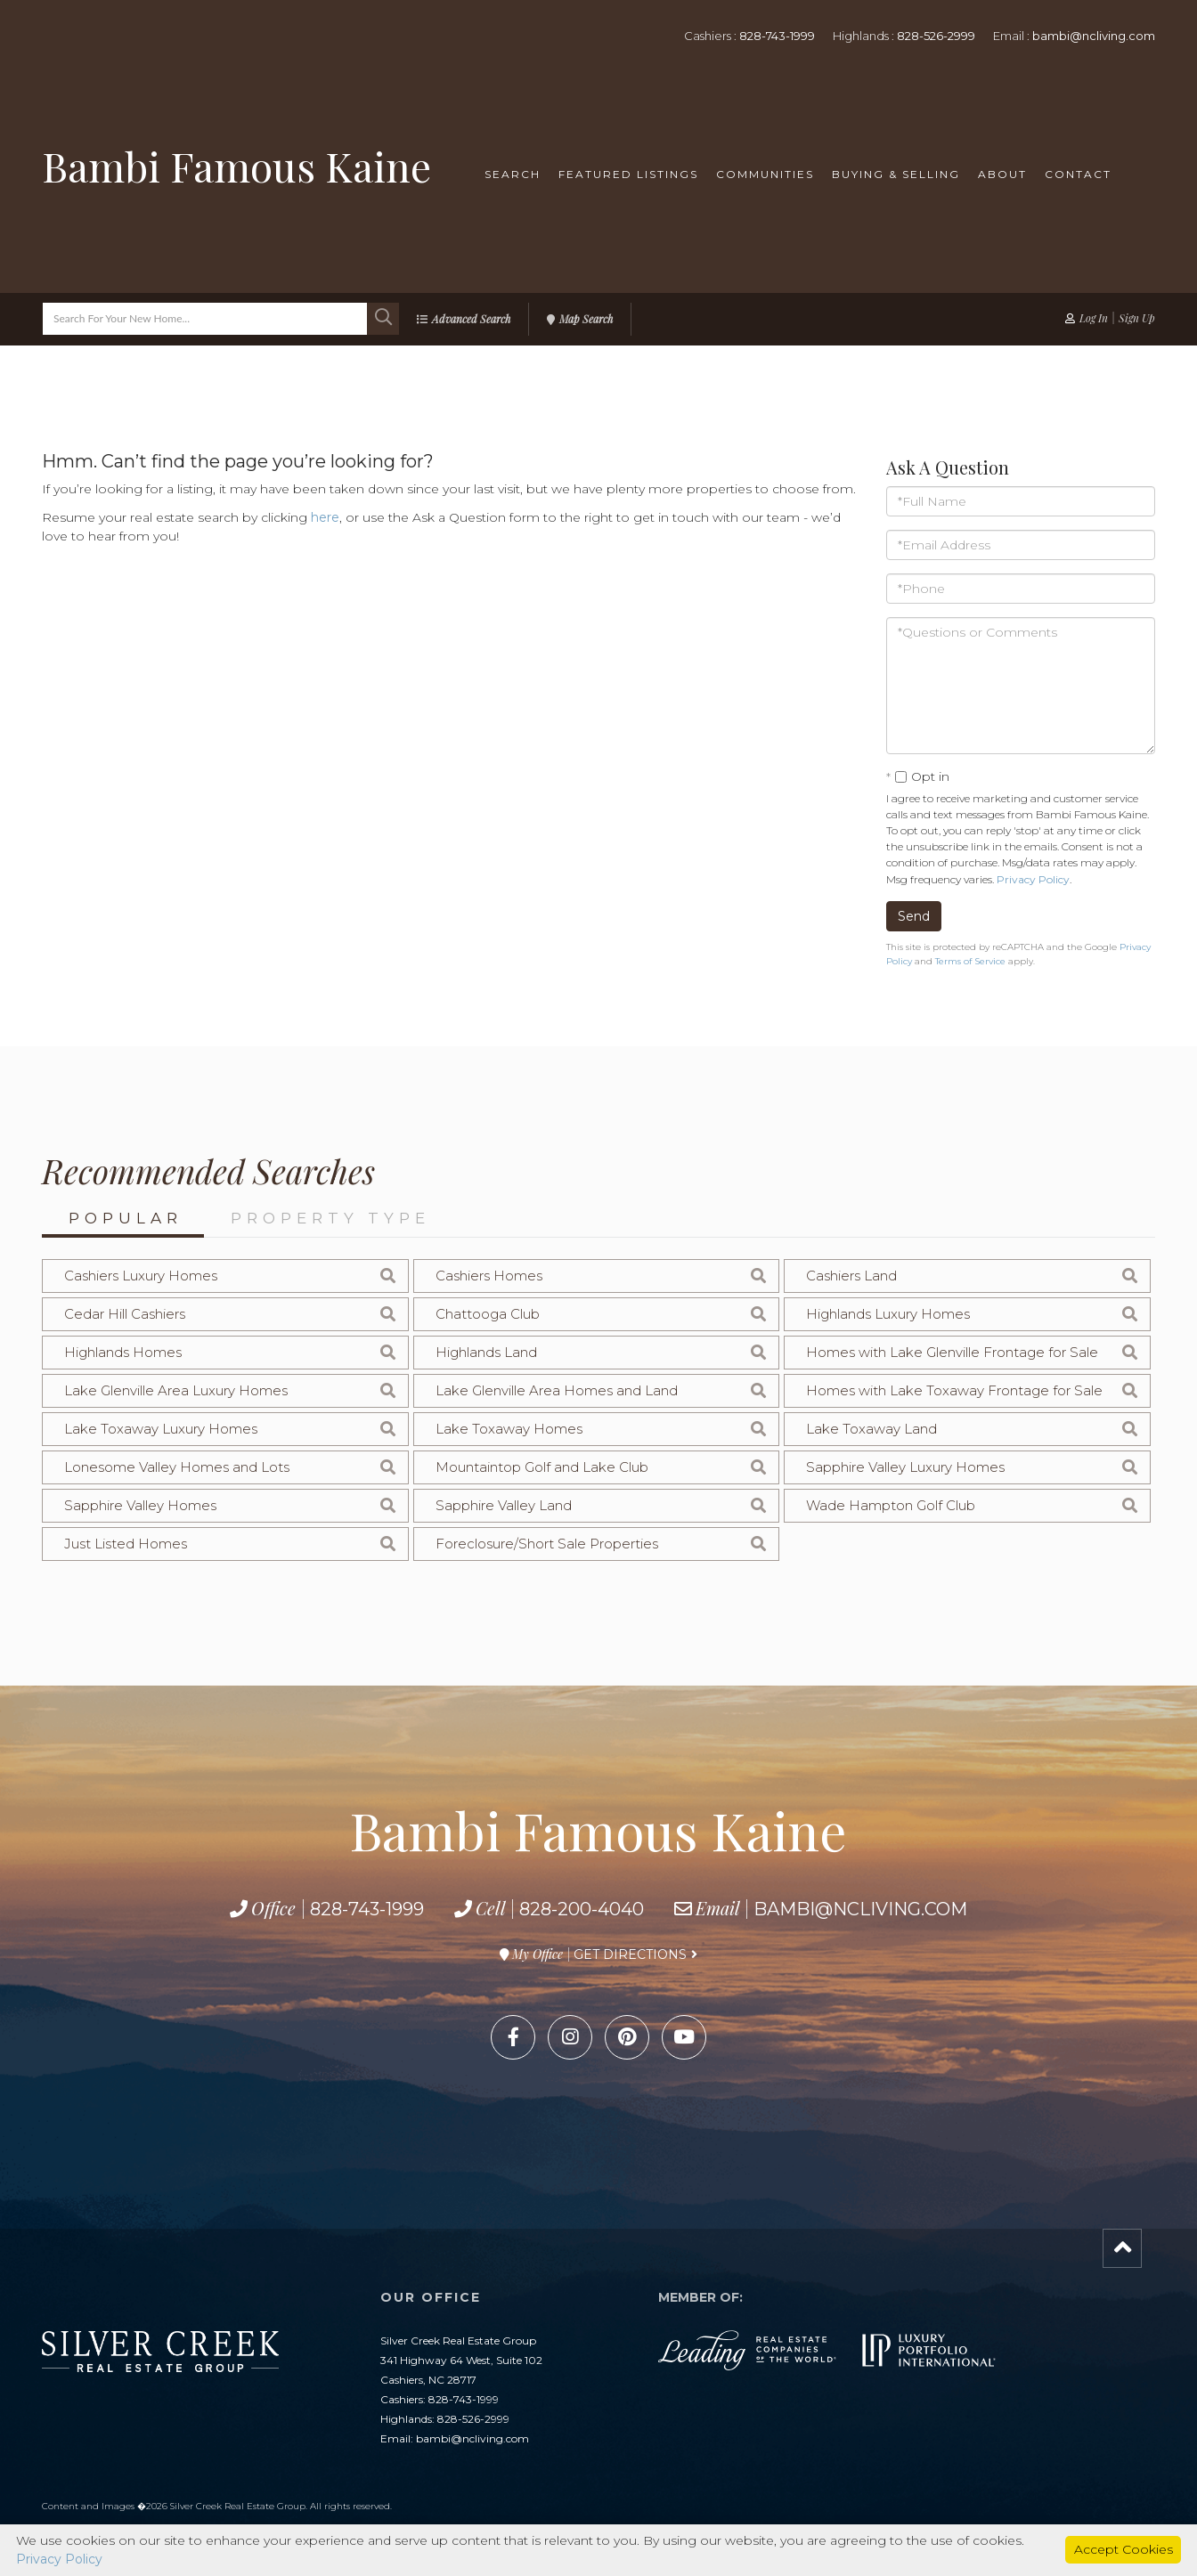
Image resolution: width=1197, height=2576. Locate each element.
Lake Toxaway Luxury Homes (160, 1428)
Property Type (330, 1218)
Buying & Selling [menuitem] (896, 174)
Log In (1093, 318)
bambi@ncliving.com (1093, 35)
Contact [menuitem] (1078, 174)
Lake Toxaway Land (871, 1428)
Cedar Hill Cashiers (124, 1313)
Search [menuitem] (512, 174)
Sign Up (1137, 318)
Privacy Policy (1033, 879)
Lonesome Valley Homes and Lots (176, 1467)
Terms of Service (970, 961)
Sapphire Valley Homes (140, 1505)
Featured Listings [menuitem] (628, 174)
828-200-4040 (581, 1909)
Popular (126, 1218)
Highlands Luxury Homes (888, 1313)
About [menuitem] (1002, 174)
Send (914, 916)
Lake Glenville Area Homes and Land (557, 1390)
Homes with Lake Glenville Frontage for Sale (952, 1352)
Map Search (586, 319)
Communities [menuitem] (765, 174)
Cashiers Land (851, 1275)
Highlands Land (486, 1352)
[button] (383, 319)
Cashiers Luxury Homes (140, 1275)
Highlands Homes (123, 1352)
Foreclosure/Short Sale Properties (547, 1543)
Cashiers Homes (489, 1275)
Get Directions (630, 1954)
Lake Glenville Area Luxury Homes (176, 1390)
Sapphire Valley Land (504, 1505)
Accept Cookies (1123, 2549)
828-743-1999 (777, 35)
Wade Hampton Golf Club (890, 1505)
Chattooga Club (488, 1313)
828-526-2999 (936, 35)
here (325, 517)
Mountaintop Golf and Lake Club (542, 1467)
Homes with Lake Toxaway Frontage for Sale (954, 1390)
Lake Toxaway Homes (509, 1428)
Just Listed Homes (125, 1543)
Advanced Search (471, 319)
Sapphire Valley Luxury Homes (905, 1467)
